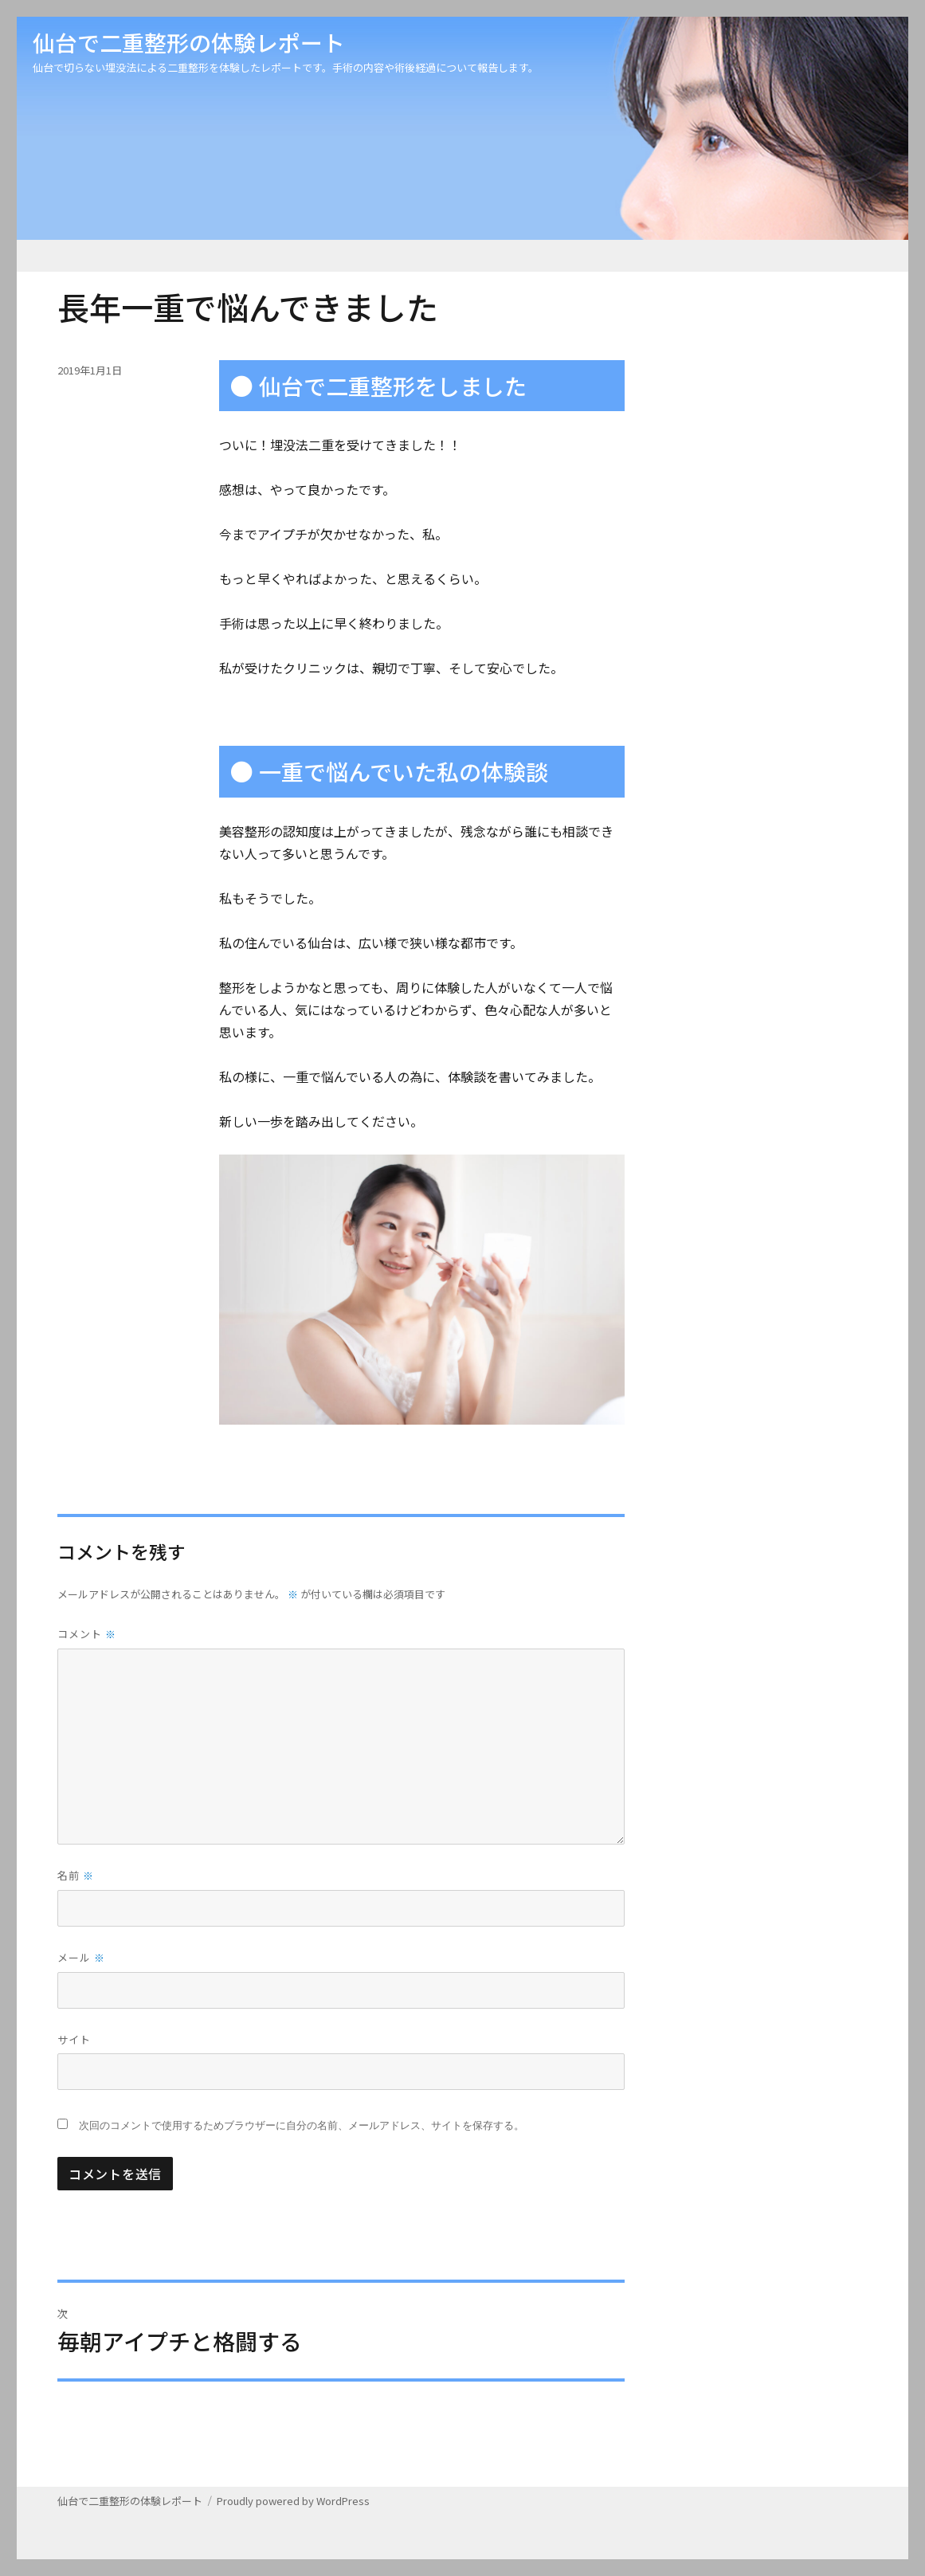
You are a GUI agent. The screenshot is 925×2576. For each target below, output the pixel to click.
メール (81, 1957)
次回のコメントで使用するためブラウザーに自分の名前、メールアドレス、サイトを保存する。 (301, 2125)
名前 (75, 1875)
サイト (74, 2039)
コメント (86, 1633)
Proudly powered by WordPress (293, 2500)
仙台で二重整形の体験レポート (189, 42)
